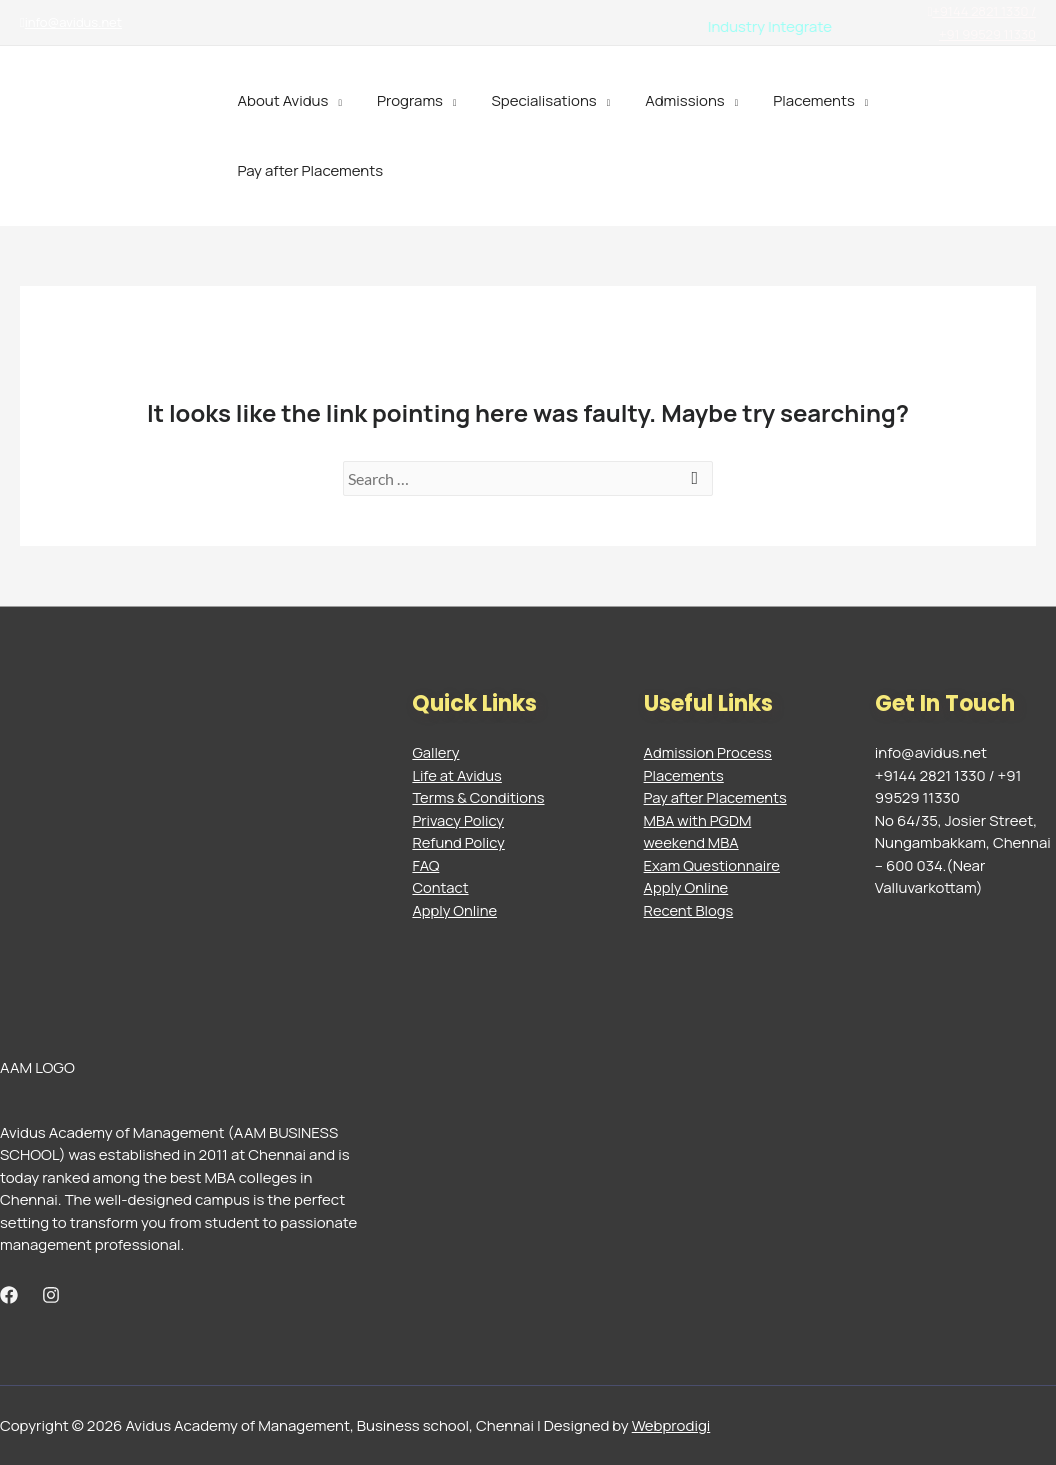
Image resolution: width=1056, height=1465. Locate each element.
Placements (792, 100)
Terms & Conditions (479, 797)
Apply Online (455, 910)
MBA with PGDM (699, 820)
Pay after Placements (308, 170)
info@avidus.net (71, 22)
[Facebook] (9, 1295)
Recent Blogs (689, 910)
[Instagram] (51, 1295)
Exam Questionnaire (713, 865)
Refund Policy (459, 842)
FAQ (425, 865)
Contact (440, 887)
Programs (402, 100)
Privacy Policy (458, 820)
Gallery (436, 752)
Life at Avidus (457, 775)
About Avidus (280, 100)
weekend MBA (692, 842)
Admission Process (709, 752)
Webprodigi (671, 1425)
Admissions (668, 100)
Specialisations (531, 100)
